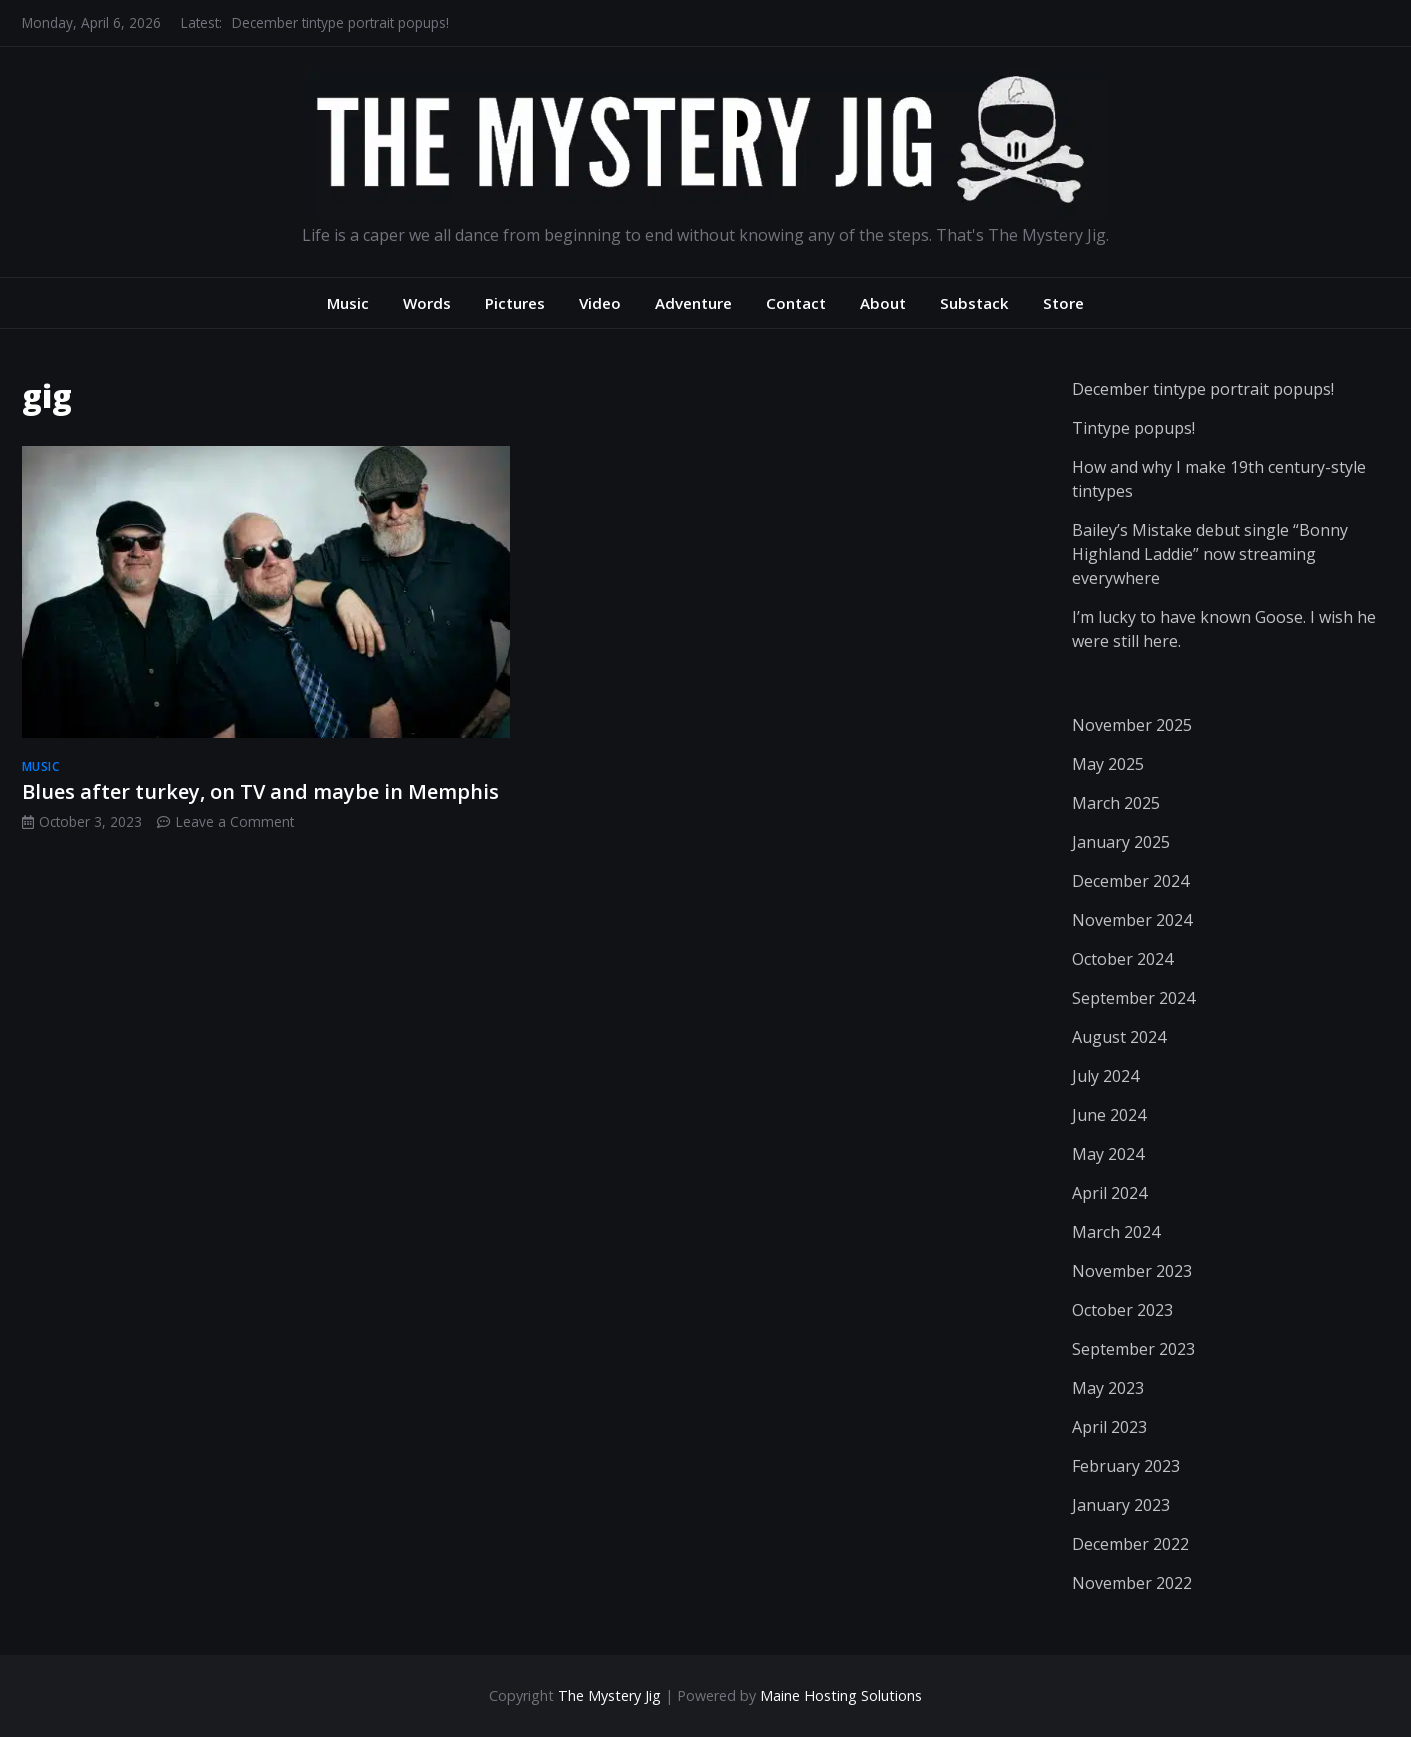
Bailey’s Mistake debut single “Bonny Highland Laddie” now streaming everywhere (1210, 554)
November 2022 (1132, 1583)
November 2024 (1132, 920)
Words (427, 303)
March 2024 (1116, 1232)
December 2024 (1130, 881)
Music (348, 303)
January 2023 (1121, 1505)
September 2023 (1133, 1349)
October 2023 (1122, 1310)
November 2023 (1132, 1271)
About (883, 303)
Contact (796, 303)
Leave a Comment (235, 821)
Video (600, 303)
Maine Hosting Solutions (841, 1695)
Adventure (693, 303)
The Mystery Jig (609, 1695)
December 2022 (1130, 1544)
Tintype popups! (1133, 428)
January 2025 (1121, 842)
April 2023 (1109, 1427)
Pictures (515, 303)
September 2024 (1133, 998)
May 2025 (1108, 764)
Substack (974, 303)
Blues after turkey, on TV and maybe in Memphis (260, 791)
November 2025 (1132, 725)
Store (1063, 303)
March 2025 (1116, 803)
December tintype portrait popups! (340, 22)
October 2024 (1122, 959)
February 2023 (1126, 1466)
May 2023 (1108, 1388)
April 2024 (1109, 1193)
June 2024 (1109, 1115)
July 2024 (1105, 1076)
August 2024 (1119, 1037)
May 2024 (1108, 1154)
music (41, 766)
